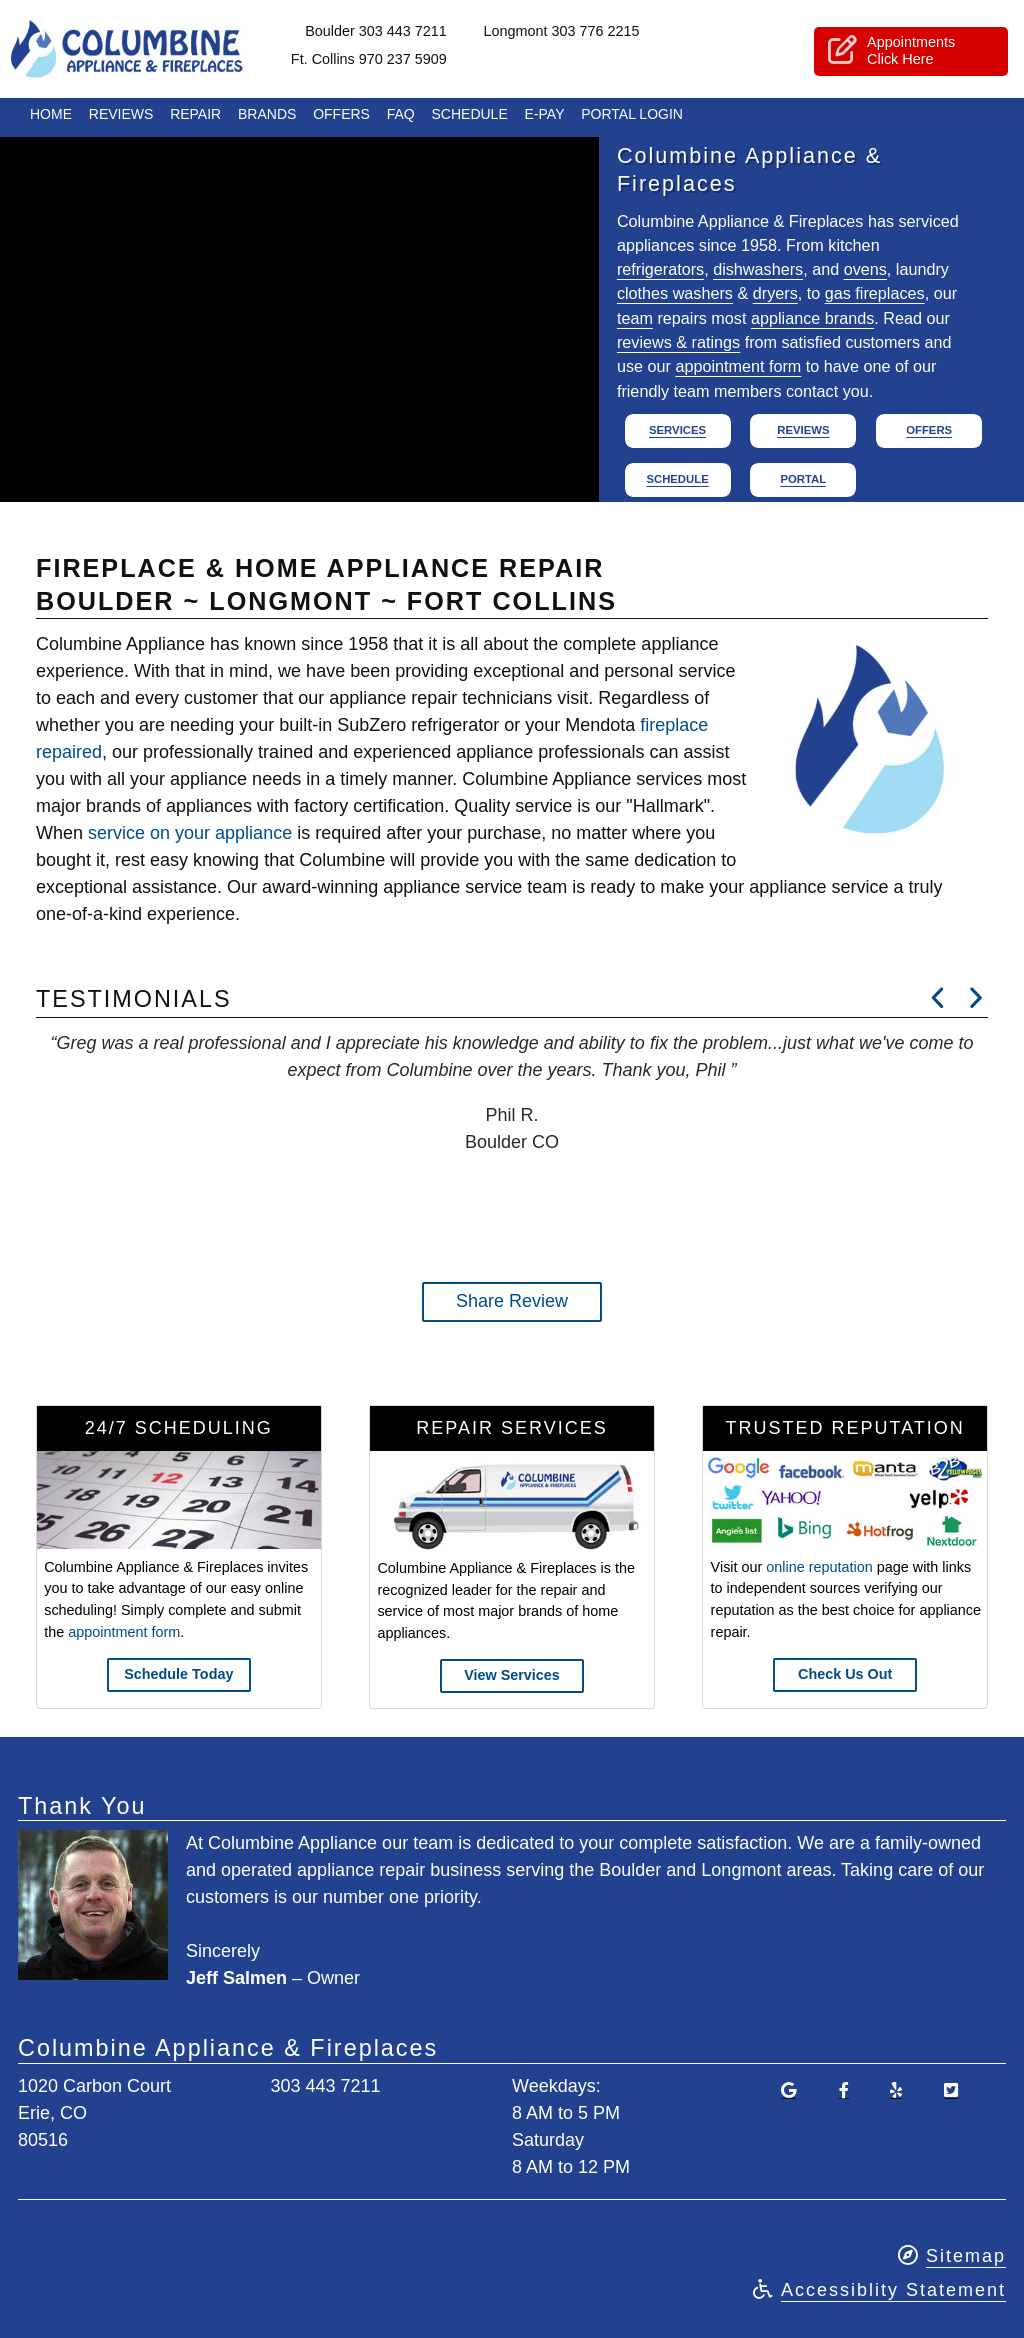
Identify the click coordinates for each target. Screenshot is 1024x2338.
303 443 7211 (325, 2086)
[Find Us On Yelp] (896, 2090)
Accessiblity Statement (893, 2290)
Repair (195, 118)
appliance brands (812, 318)
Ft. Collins (393, 61)
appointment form (738, 366)
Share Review (512, 1301)
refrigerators (660, 269)
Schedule (470, 118)
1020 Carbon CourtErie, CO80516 (94, 2113)
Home (51, 118)
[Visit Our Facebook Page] (843, 2090)
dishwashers (758, 269)
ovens (865, 269)
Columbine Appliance (159, 51)
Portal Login (632, 118)
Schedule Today (178, 1674)
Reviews (121, 118)
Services (677, 430)
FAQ (401, 118)
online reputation (819, 1567)
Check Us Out (845, 1674)
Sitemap (966, 2256)
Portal (803, 479)
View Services (512, 1675)
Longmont (585, 33)
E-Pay (545, 118)
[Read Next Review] (938, 998)
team (635, 318)
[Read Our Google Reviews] (788, 2090)
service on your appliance (190, 833)
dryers (775, 293)
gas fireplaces (875, 293)
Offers (341, 118)
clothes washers (675, 293)
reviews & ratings (678, 342)
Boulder (400, 33)
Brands (267, 118)
